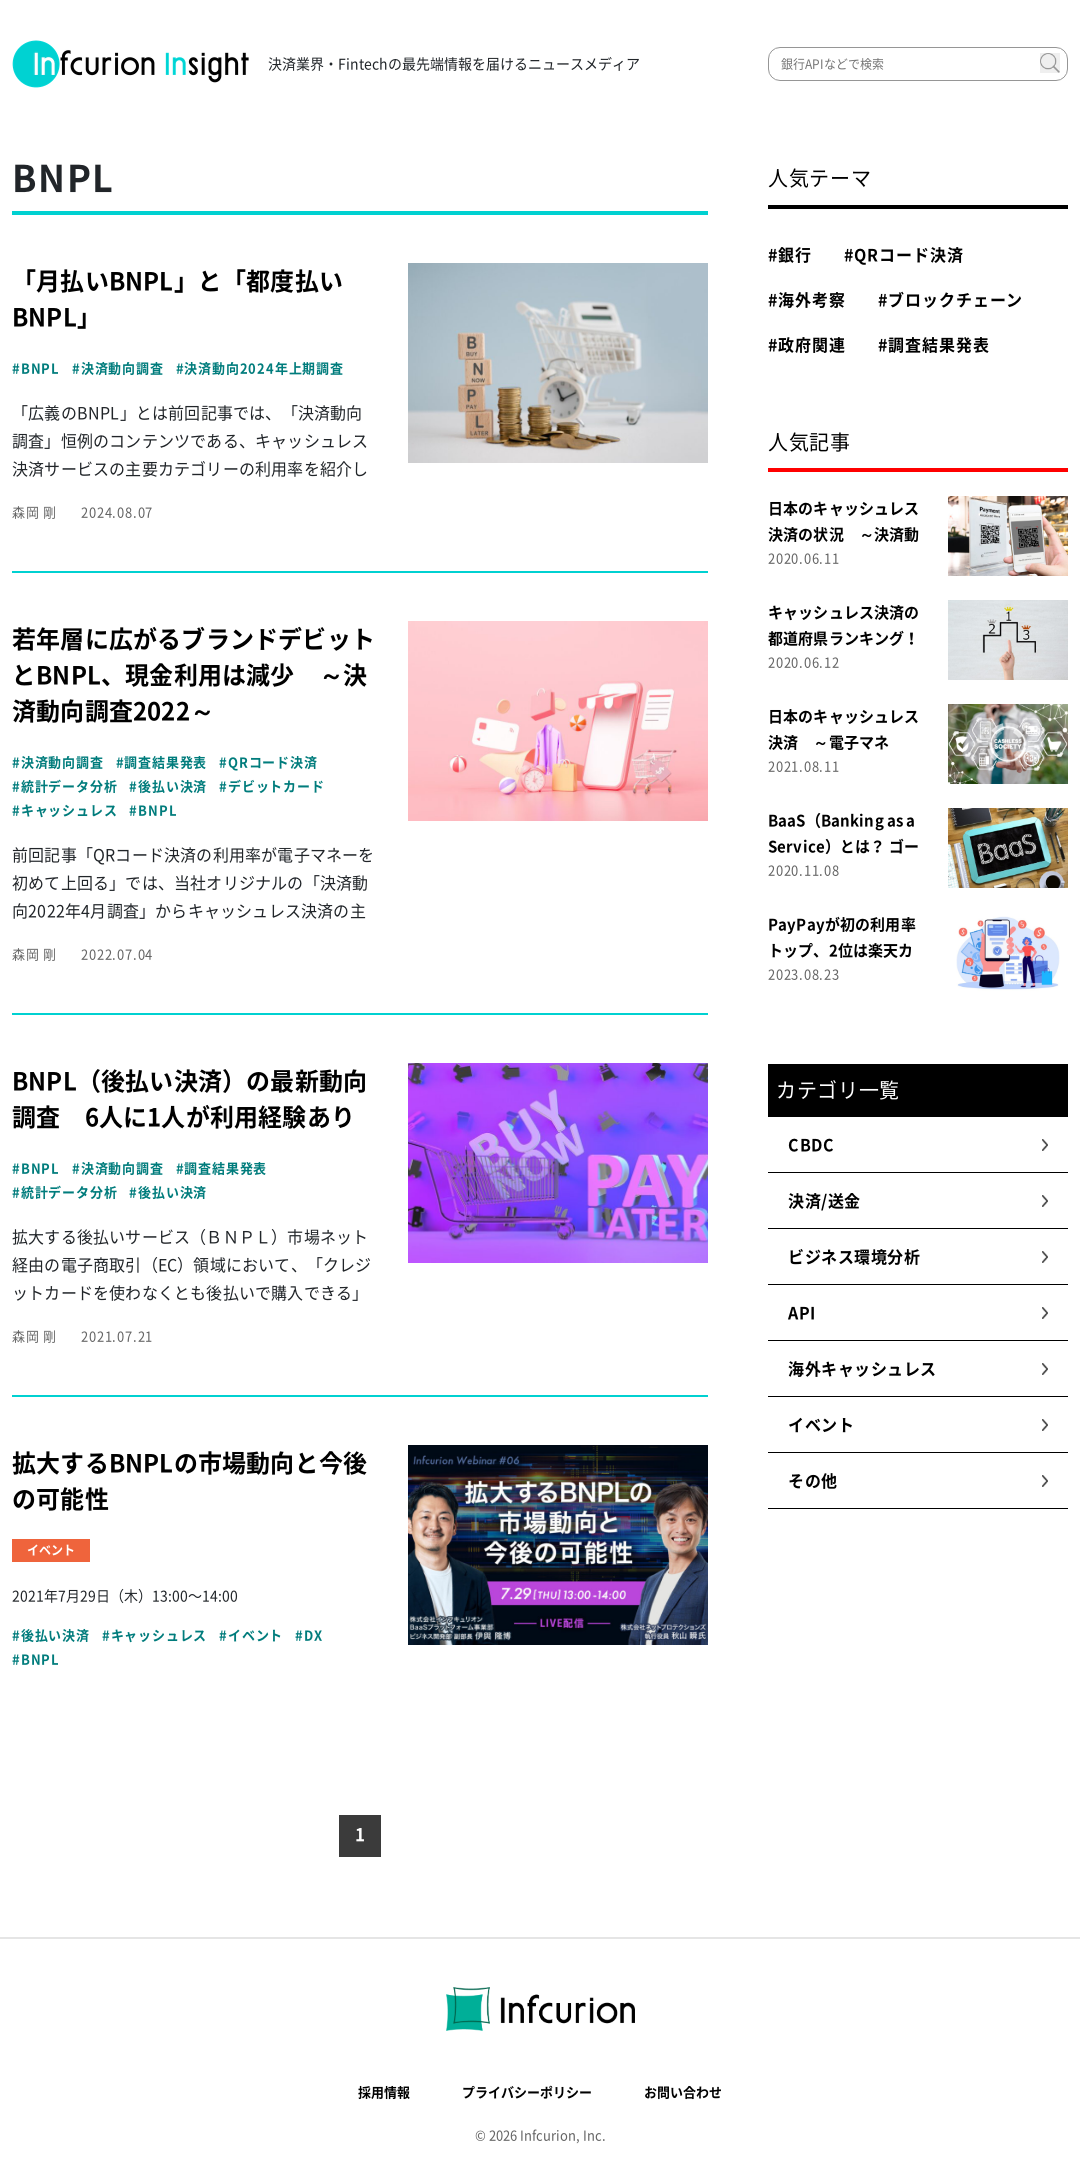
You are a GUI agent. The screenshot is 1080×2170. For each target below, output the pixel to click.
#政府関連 (807, 345)
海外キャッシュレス (918, 1369)
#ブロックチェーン (951, 300)
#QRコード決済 (268, 762)
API (918, 1313)
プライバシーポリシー (527, 2092)
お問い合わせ (683, 2092)
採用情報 (384, 2092)
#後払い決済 (168, 786)
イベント (918, 1425)
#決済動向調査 (118, 368)
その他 (918, 1481)
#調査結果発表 (162, 762)
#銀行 (790, 255)
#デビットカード (271, 786)
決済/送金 (918, 1201)
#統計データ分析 (64, 786)
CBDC (918, 1145)
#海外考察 (807, 300)
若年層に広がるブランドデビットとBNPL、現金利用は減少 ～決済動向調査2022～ (193, 675)
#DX (308, 1635)
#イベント (251, 1635)
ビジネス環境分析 (918, 1257)
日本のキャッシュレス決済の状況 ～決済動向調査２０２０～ (844, 534)
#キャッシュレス (64, 810)
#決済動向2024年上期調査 (260, 368)
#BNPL (36, 368)
